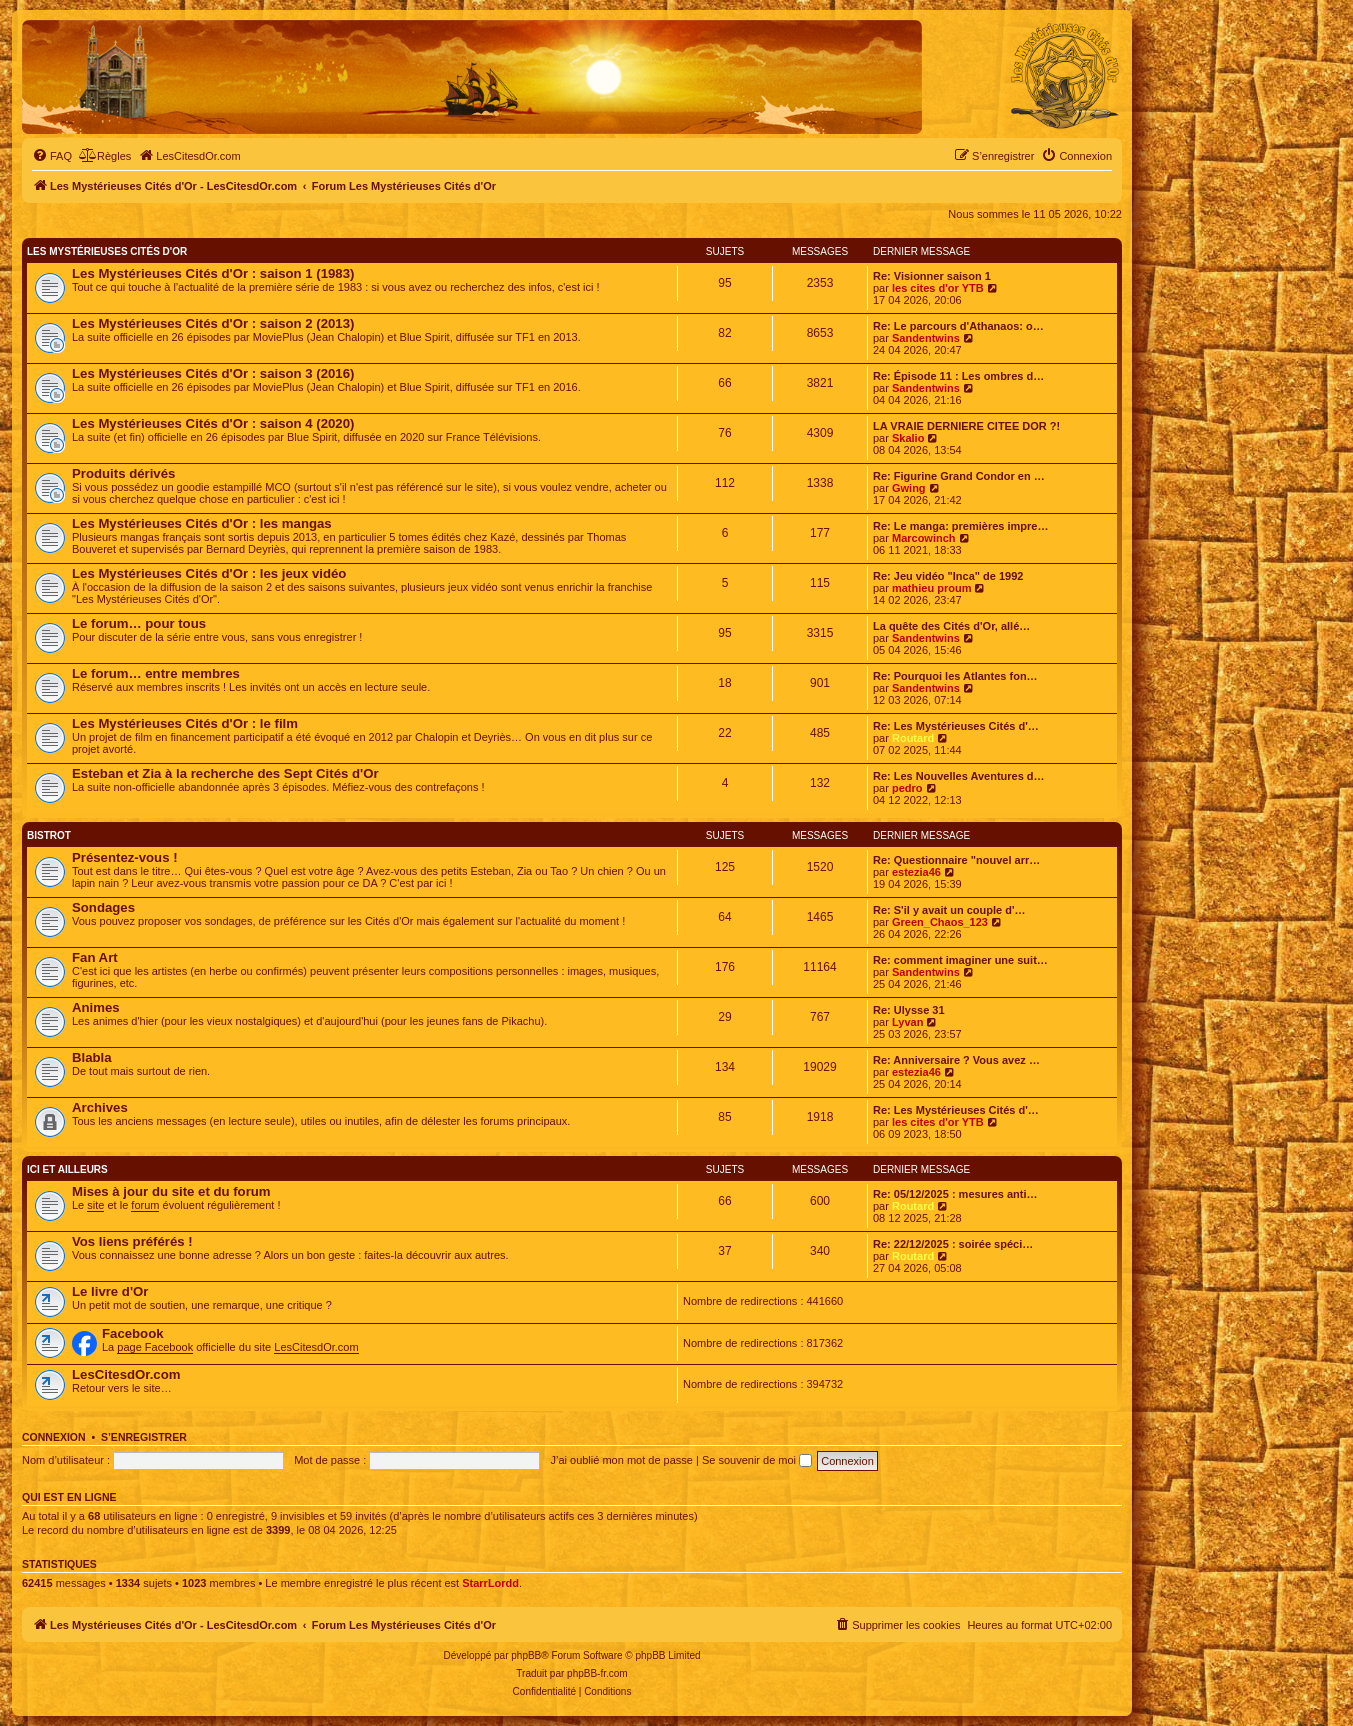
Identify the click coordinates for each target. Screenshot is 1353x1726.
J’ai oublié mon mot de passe (621, 1460)
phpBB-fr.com (597, 1673)
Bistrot (49, 835)
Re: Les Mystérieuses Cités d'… (956, 726)
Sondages (103, 907)
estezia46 (916, 872)
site (95, 1205)
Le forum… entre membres (156, 673)
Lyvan (907, 1022)
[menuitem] (52, 156)
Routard (913, 738)
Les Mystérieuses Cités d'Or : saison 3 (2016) (213, 373)
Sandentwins (926, 338)
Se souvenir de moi (757, 1460)
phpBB (526, 1655)
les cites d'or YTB (938, 288)
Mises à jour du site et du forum (171, 1191)
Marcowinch (924, 538)
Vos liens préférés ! (132, 1241)
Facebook (133, 1333)
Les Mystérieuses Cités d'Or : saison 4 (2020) (213, 423)
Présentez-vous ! (125, 857)
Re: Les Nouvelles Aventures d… (959, 776)
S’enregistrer (144, 1437)
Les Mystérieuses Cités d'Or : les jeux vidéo (209, 573)
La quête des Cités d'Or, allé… (951, 626)
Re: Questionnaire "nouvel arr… (956, 860)
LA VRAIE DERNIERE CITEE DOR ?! (966, 426)
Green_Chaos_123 (940, 922)
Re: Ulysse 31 (909, 1010)
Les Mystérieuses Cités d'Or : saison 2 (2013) (213, 323)
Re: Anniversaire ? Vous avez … (956, 1060)
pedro (907, 788)
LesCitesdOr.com (316, 1347)
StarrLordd (490, 1583)
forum (145, 1205)
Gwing (909, 488)
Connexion (54, 1437)
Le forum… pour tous (139, 623)
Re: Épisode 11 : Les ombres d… (958, 376)
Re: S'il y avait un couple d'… (949, 910)
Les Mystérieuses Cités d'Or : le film (185, 723)
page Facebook (155, 1347)
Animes (96, 1007)
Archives (100, 1107)
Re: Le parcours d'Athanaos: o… (958, 326)
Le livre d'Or (110, 1291)
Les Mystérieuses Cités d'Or (107, 251)
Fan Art (95, 957)
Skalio (908, 438)
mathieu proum (931, 588)
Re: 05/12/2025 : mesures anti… (955, 1194)
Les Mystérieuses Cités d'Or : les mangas (202, 523)
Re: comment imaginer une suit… (960, 960)
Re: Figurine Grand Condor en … (959, 476)
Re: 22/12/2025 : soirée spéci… (953, 1244)
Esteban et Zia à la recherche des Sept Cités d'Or (225, 773)
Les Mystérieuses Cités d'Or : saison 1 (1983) (213, 273)
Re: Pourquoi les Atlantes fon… (955, 676)
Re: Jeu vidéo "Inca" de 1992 (948, 576)
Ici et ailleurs (67, 1169)
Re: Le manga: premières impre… (960, 526)
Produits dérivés (123, 473)
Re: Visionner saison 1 (932, 276)
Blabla (92, 1057)
